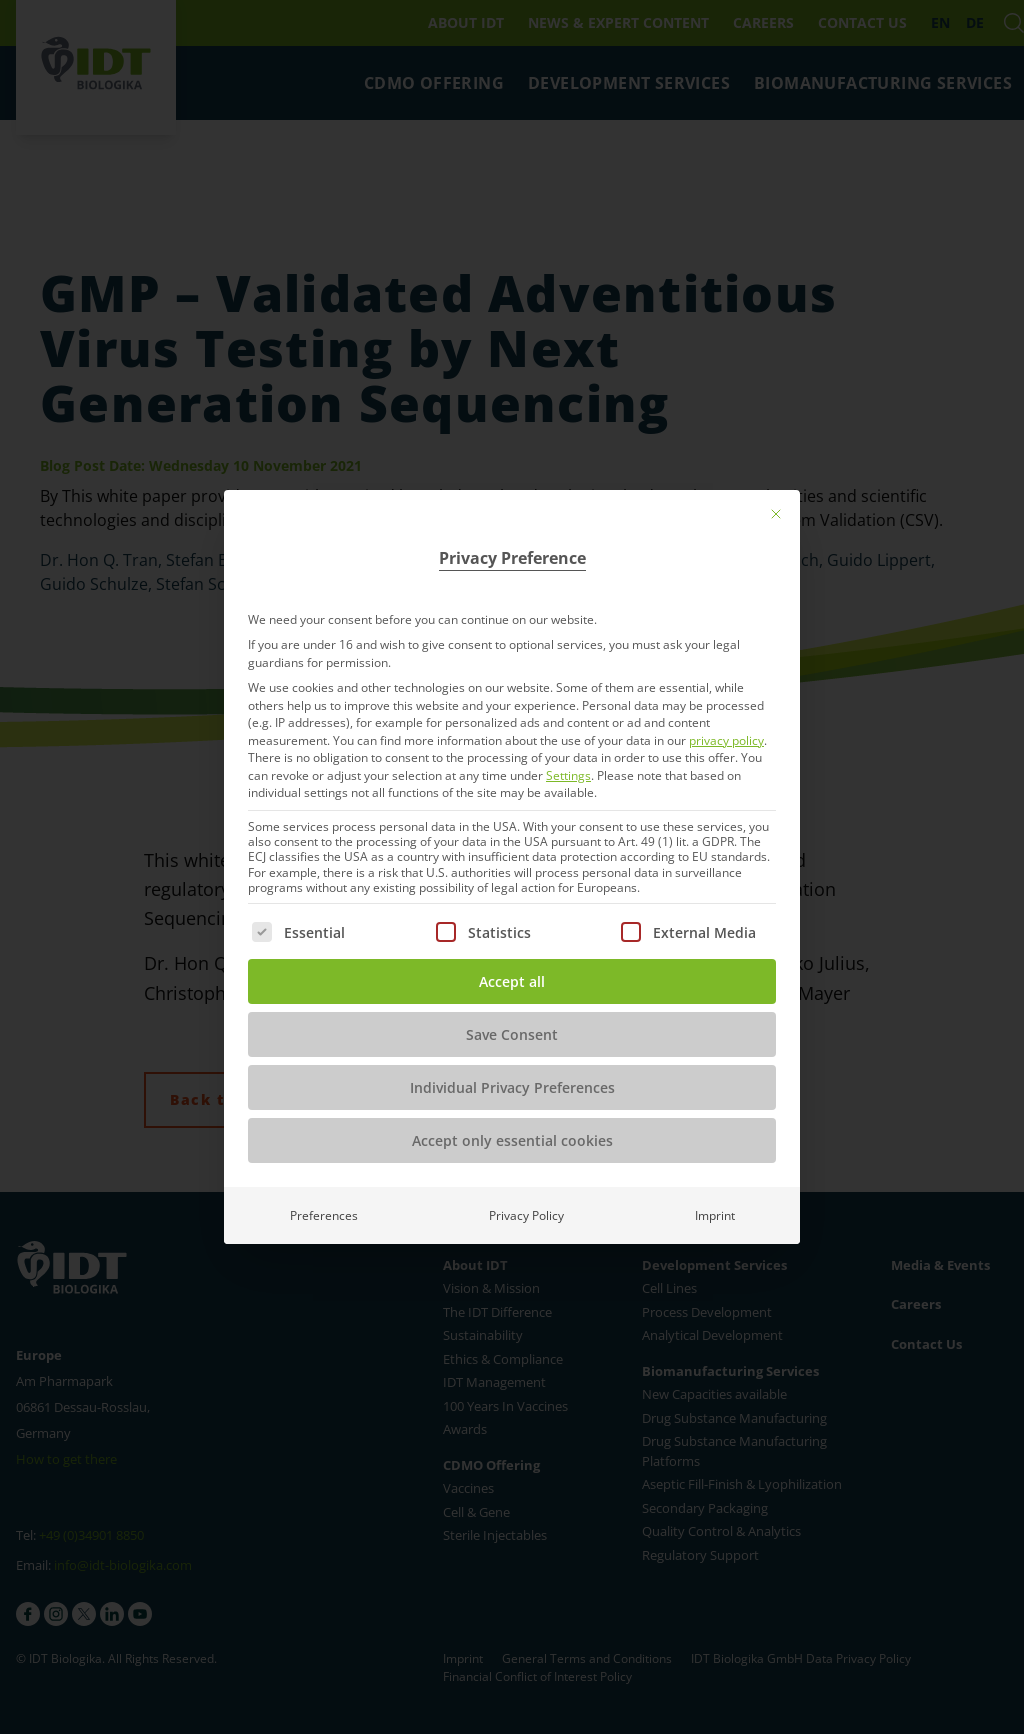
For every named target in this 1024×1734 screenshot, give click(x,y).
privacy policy (726, 740)
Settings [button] (568, 775)
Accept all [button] (512, 981)
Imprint (715, 1215)
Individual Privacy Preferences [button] (512, 1087)
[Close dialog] (776, 514)
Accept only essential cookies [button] (512, 1140)
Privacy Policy (526, 1215)
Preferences (324, 1215)
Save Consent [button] (512, 1034)
